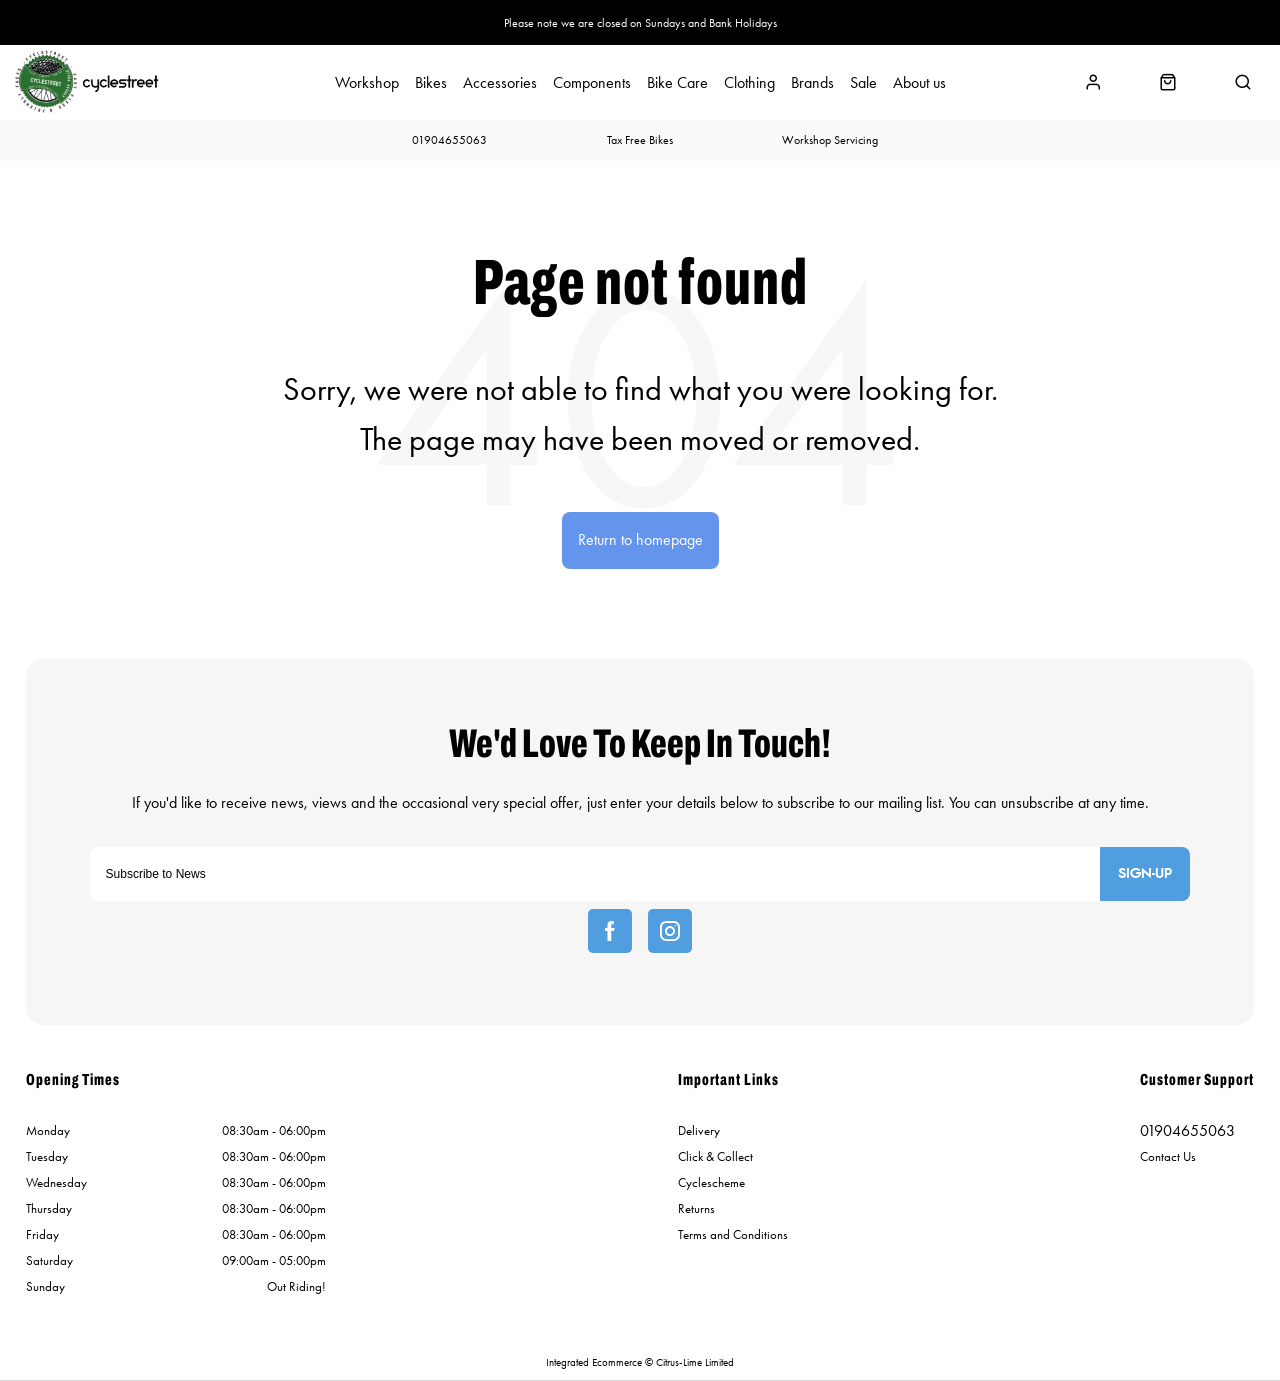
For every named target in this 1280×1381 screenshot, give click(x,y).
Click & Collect (715, 1156)
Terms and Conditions (733, 1234)
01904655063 (1187, 1130)
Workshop (367, 83)
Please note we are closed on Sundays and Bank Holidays (640, 23)
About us (919, 83)
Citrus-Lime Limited (695, 1362)
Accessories (500, 83)
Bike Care (677, 83)
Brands (812, 83)
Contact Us (1168, 1156)
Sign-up (1145, 874)
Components (592, 83)
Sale (863, 83)
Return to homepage (640, 539)
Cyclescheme (711, 1182)
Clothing (749, 83)
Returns (696, 1208)
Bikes (431, 83)
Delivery (699, 1130)
